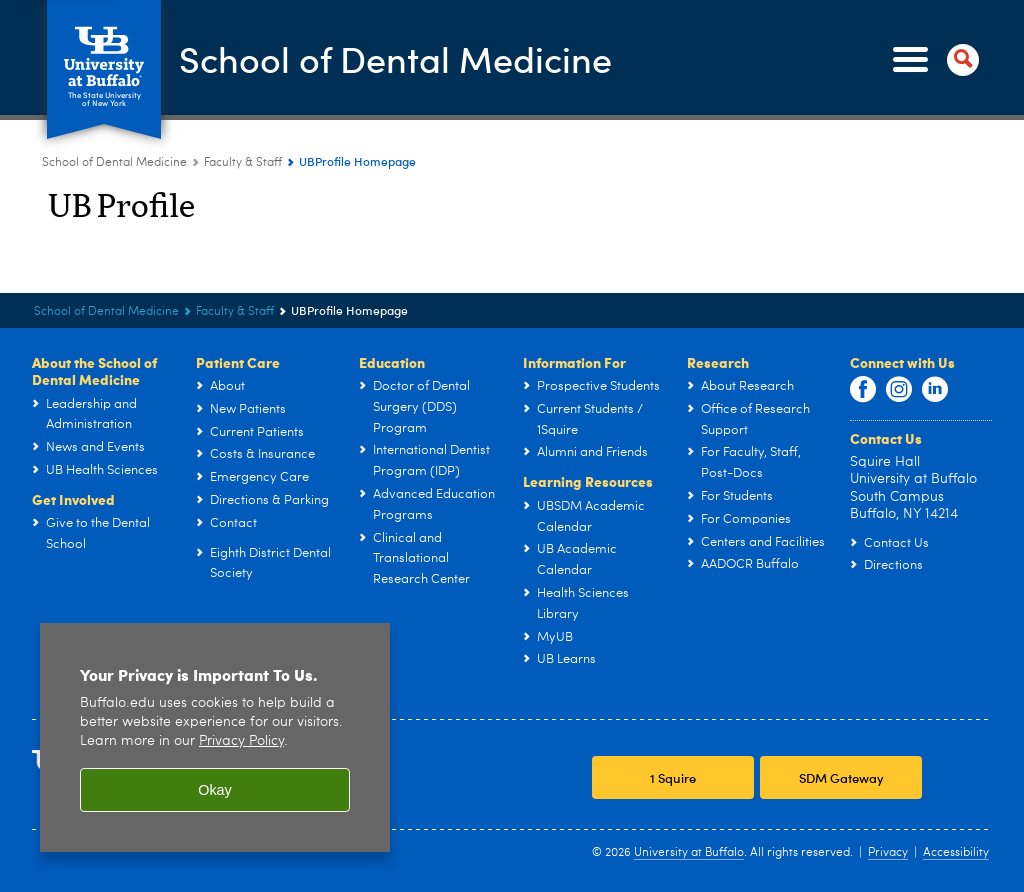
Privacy (888, 853)
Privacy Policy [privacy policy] (241, 741)
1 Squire (673, 777)
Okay (215, 790)
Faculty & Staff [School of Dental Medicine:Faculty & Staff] (243, 163)
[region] (215, 737)
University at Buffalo (689, 853)
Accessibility (956, 853)
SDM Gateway (841, 777)
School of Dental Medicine (395, 58)
